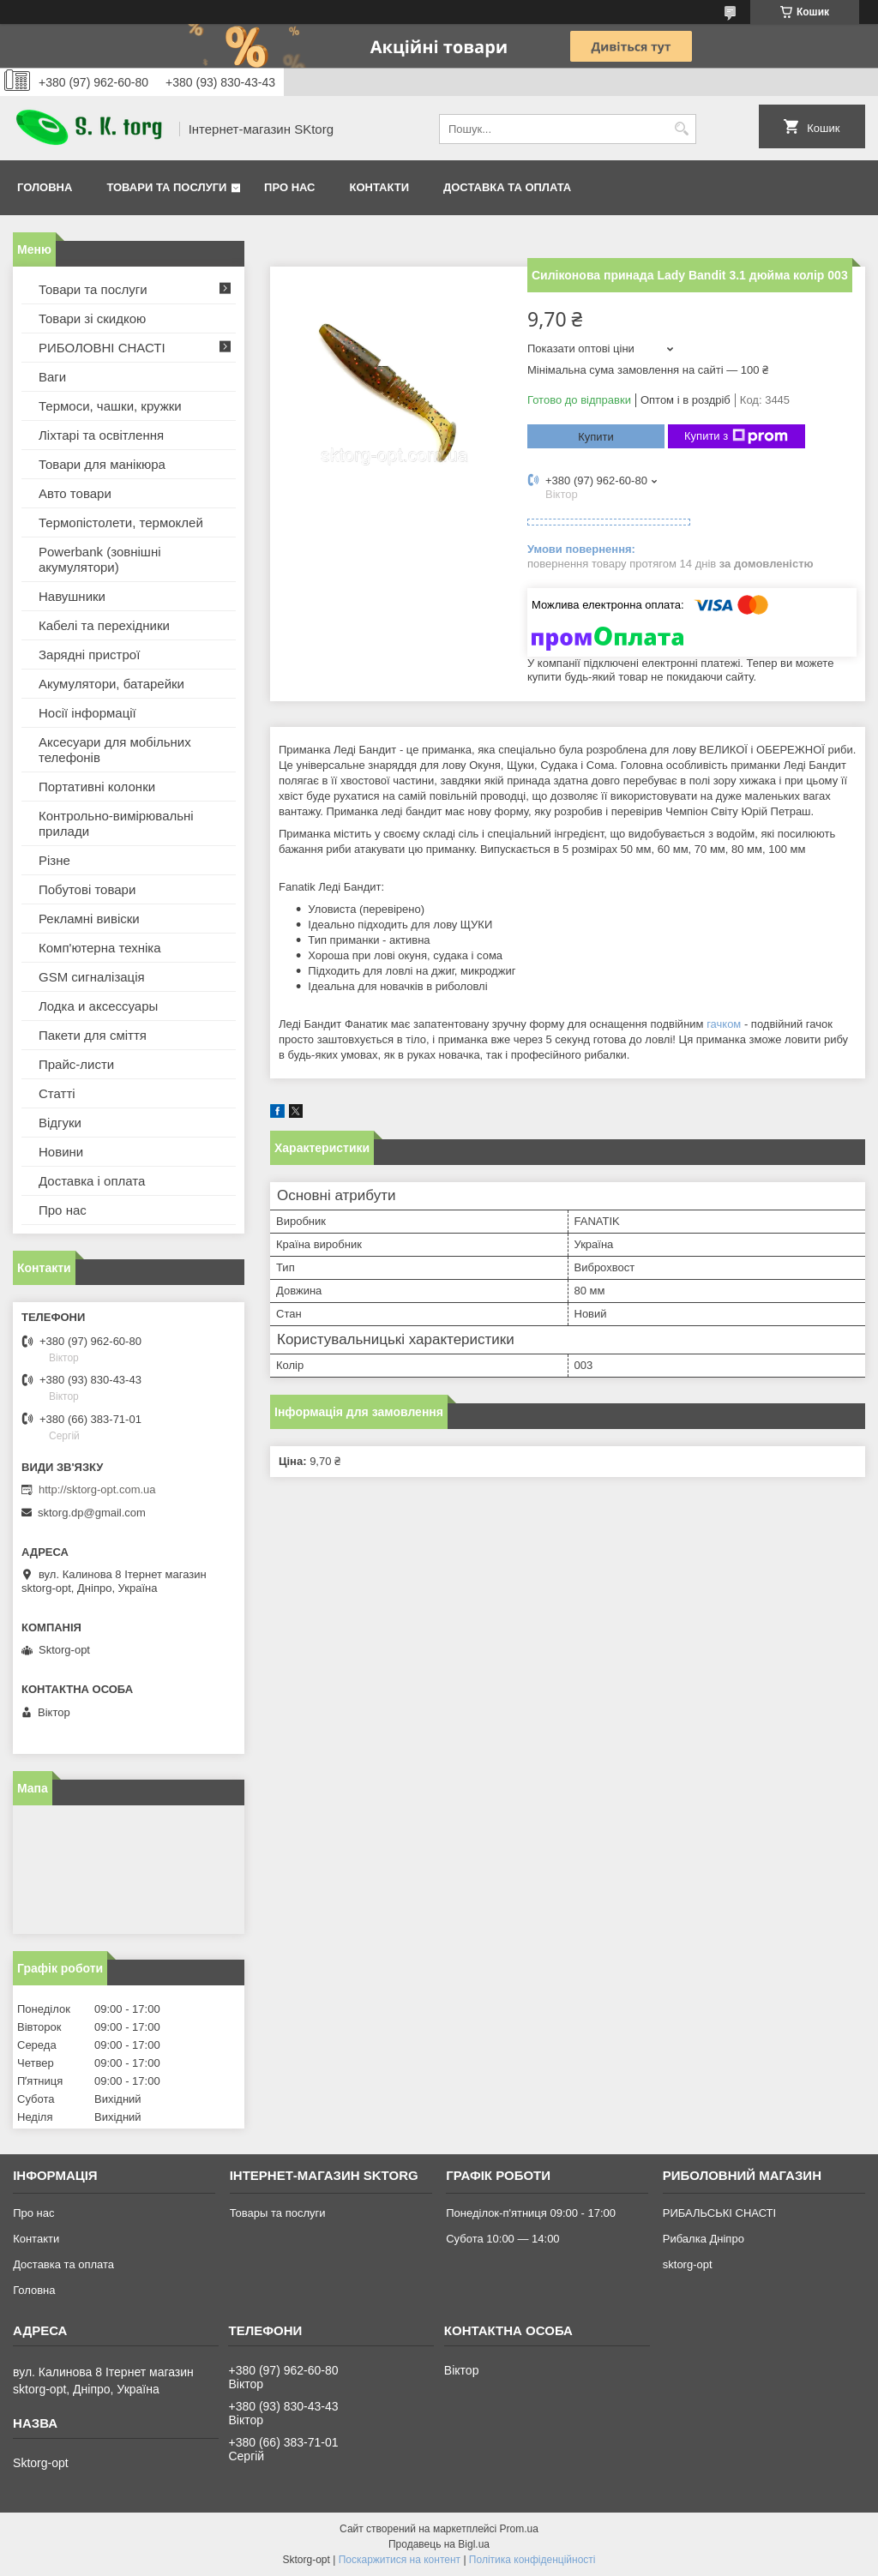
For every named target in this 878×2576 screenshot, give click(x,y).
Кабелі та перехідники (104, 625)
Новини (61, 1151)
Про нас (289, 187)
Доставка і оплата (92, 1181)
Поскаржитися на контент (399, 2560)
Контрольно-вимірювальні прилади (116, 823)
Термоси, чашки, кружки (110, 406)
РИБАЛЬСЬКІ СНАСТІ (719, 2213)
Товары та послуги (278, 2213)
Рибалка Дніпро (703, 2238)
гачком (724, 1024)
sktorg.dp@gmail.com (92, 1512)
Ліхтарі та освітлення (101, 435)
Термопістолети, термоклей (121, 522)
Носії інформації (87, 713)
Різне (54, 860)
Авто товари (75, 493)
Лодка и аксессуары (98, 1006)
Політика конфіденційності (532, 2560)
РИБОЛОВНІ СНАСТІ (102, 347)
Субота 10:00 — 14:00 (502, 2238)
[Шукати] (681, 129)
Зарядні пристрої (89, 654)
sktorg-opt (688, 2264)
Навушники (72, 596)
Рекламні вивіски (89, 918)
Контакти (380, 187)
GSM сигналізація (92, 977)
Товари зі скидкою (92, 318)
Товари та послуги (166, 187)
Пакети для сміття (93, 1035)
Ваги (52, 376)
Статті (57, 1093)
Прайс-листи (76, 1064)
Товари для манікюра (102, 464)
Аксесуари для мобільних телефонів (115, 750)
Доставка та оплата (507, 187)
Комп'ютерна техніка (100, 947)
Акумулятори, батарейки (111, 683)
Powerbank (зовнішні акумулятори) (100, 559)
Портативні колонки (97, 786)
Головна (44, 187)
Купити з (736, 436)
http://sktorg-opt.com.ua (97, 1489)
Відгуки (60, 1122)
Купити (596, 436)
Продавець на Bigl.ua (439, 2544)
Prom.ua (519, 2529)
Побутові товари (87, 889)
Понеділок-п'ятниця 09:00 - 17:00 (531, 2213)
